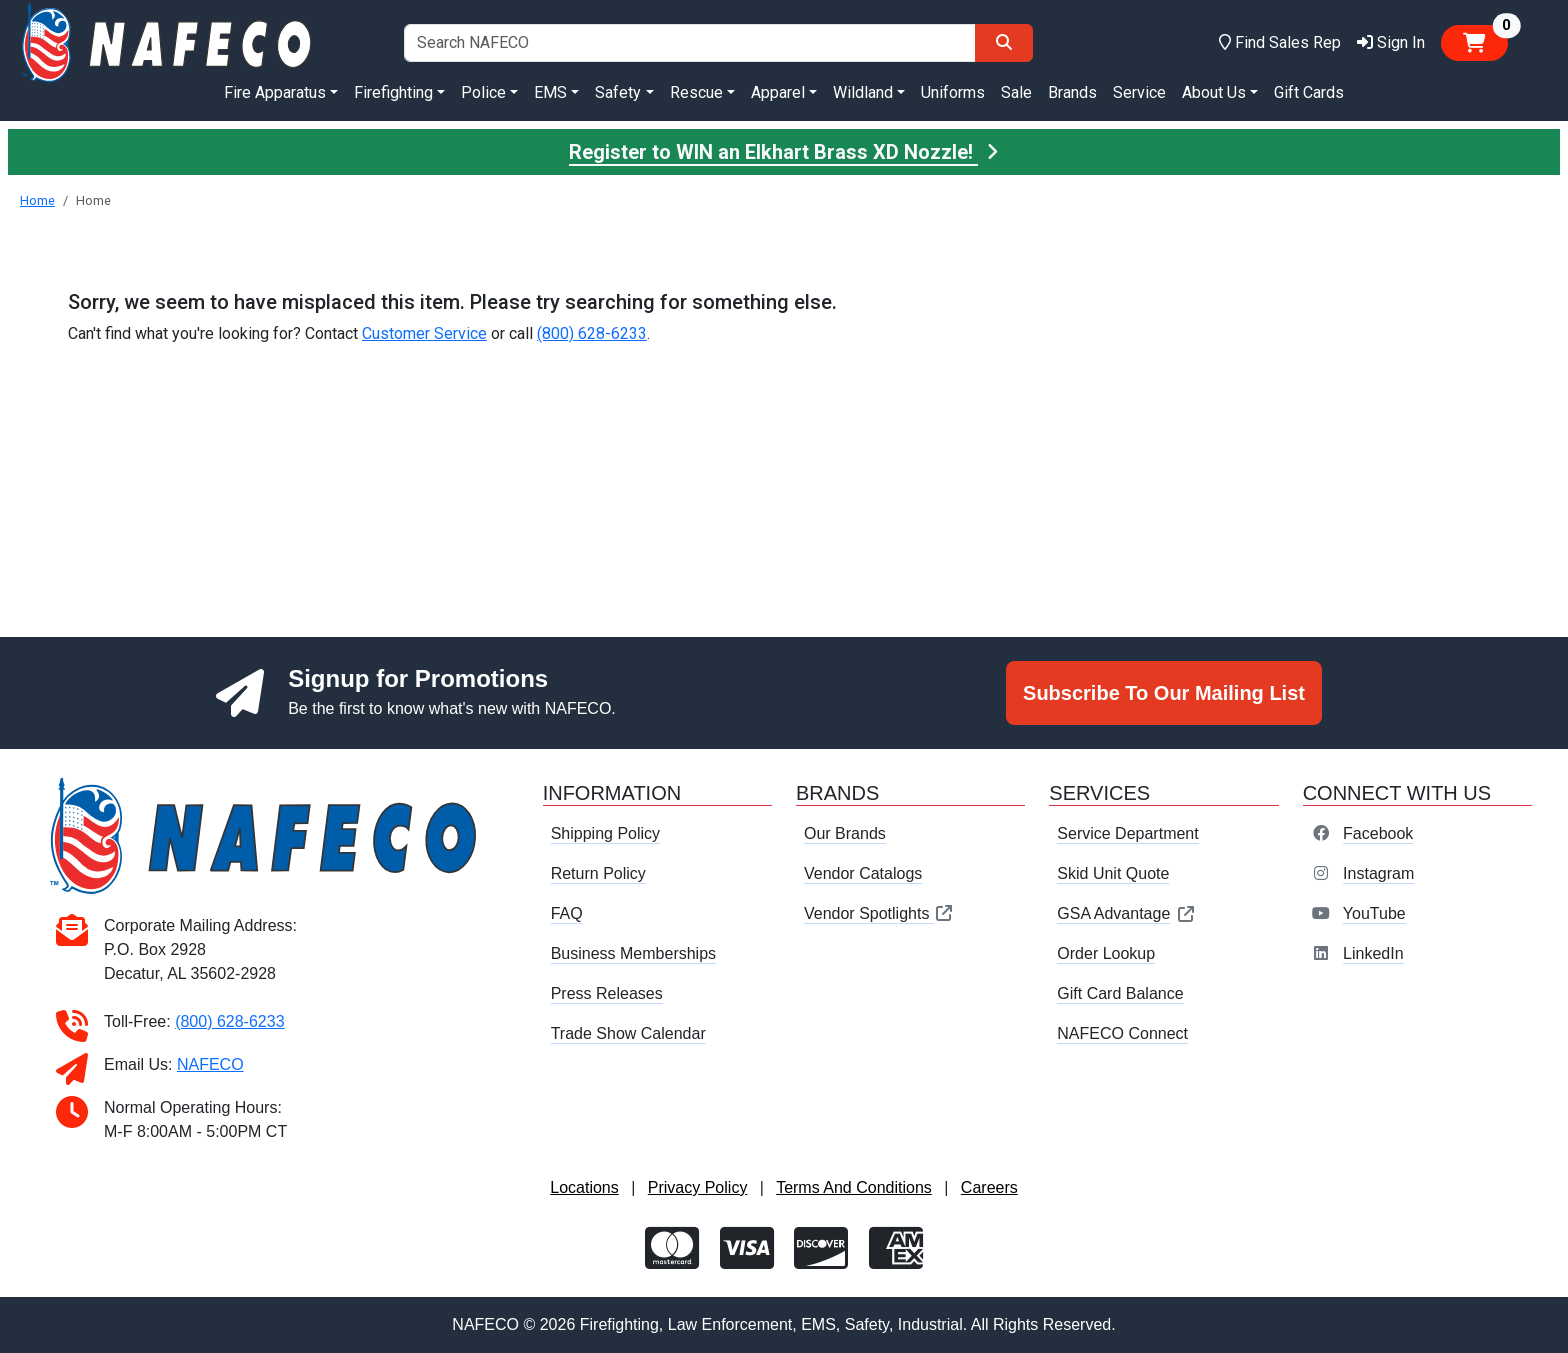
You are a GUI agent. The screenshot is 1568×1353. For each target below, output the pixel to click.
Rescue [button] (696, 92)
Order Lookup (1106, 953)
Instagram (1378, 873)
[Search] (1004, 43)
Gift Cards (1309, 92)
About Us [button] (1214, 92)
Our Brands (845, 833)
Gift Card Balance (1120, 993)
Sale (1016, 92)
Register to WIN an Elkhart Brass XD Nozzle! (784, 152)
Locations (584, 1187)
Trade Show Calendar (628, 1033)
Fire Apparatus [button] (275, 92)
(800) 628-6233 (592, 333)
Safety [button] (618, 92)
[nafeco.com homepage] (168, 41)
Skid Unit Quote (1113, 873)
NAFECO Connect (1122, 1033)
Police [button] (483, 92)
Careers (989, 1187)
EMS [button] (550, 92)
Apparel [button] (778, 92)
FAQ (567, 913)
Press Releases (607, 993)
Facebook (1378, 833)
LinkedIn (1373, 953)
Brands (1072, 92)
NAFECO (210, 1064)
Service (1139, 92)
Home (37, 200)
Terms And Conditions (854, 1187)
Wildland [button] (863, 92)
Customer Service (424, 333)
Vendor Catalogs (863, 873)
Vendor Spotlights (879, 913)
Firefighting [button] (393, 92)
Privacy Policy (698, 1187)
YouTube (1374, 913)
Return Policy (598, 873)
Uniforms (953, 92)
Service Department (1127, 833)
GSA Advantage (1126, 913)
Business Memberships (633, 953)
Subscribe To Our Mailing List (1164, 693)
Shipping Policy (605, 833)
